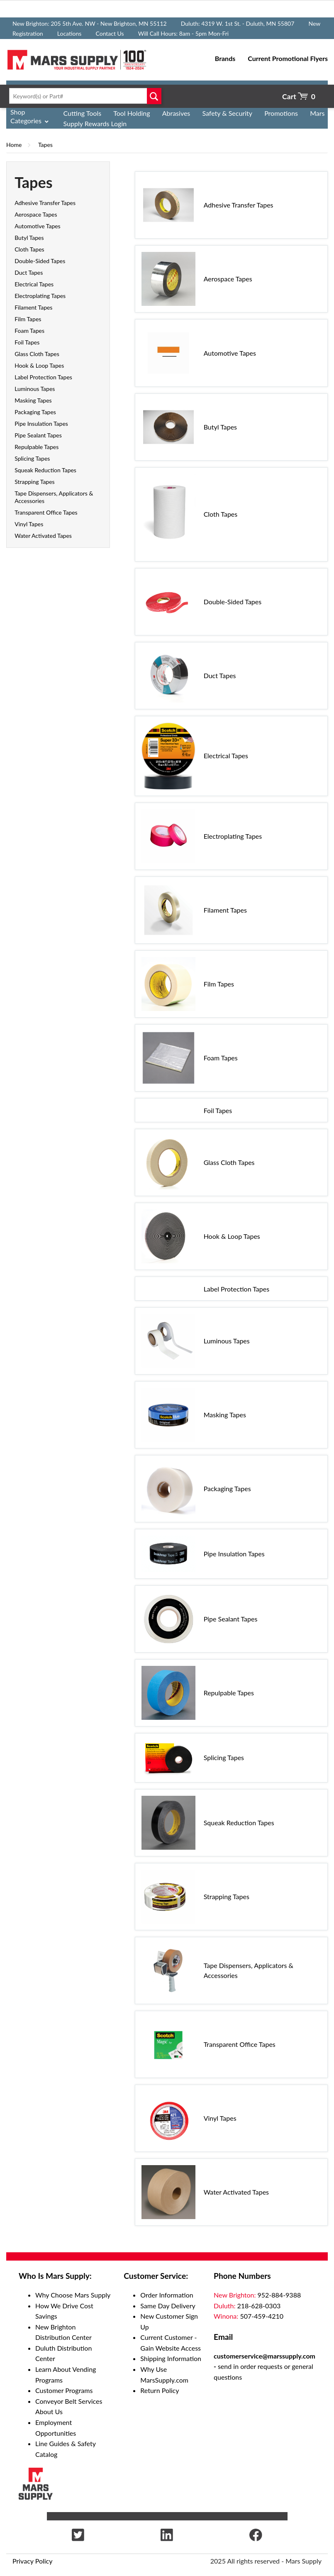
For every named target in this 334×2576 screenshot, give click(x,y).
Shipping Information (170, 2358)
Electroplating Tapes (40, 295)
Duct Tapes (29, 272)
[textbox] (83, 96)
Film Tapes (28, 318)
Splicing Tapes (32, 458)
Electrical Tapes (34, 284)
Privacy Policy (32, 2561)
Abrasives (176, 113)
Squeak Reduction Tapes (45, 470)
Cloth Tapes (29, 249)
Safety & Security (227, 113)
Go (154, 96)
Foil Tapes (27, 342)
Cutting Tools (82, 113)
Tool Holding (131, 113)
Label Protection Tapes (43, 377)
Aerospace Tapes (36, 214)
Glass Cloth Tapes (37, 353)
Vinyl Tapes (29, 523)
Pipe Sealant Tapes (38, 435)
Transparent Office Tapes (46, 512)
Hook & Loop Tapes (39, 365)
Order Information (166, 2295)
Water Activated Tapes (43, 535)
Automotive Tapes (38, 226)
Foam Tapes (29, 330)
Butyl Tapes (29, 237)
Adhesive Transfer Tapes (45, 202)
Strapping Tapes (34, 481)
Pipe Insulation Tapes (41, 423)
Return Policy (159, 2390)
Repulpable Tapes (37, 446)
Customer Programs (64, 2390)
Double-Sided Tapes (40, 260)
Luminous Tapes (35, 388)
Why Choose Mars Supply (72, 2295)
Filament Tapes (33, 307)
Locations (69, 33)
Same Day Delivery (167, 2306)
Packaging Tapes (35, 411)
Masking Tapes (33, 400)
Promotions (281, 113)
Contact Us (109, 33)
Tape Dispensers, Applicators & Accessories (248, 1970)
